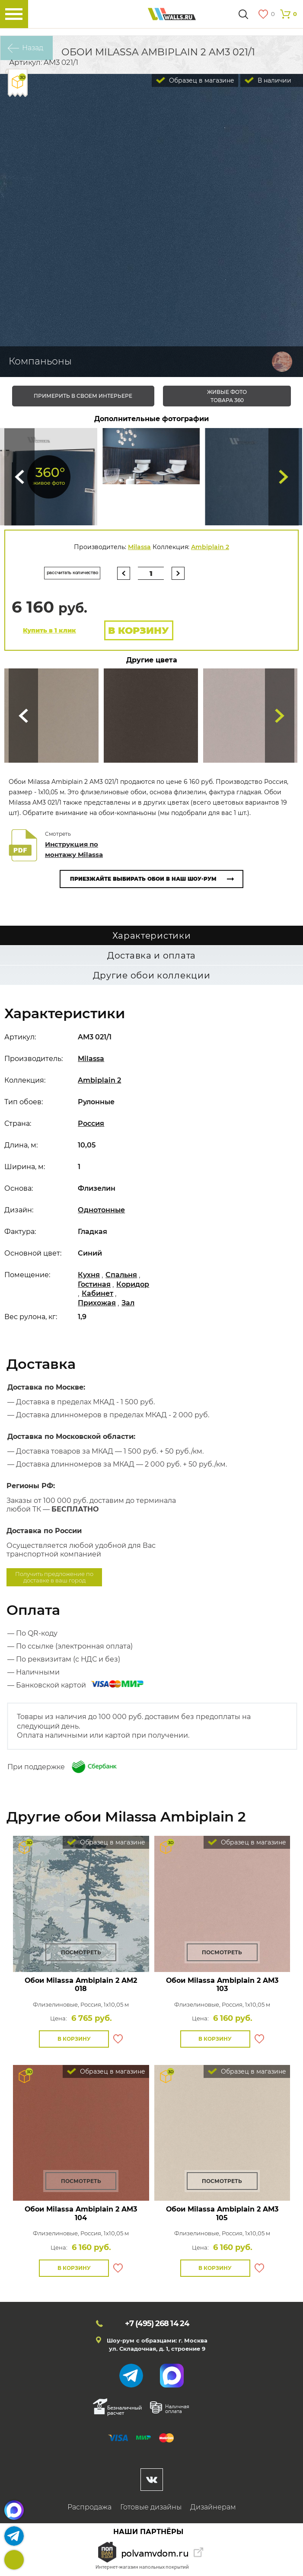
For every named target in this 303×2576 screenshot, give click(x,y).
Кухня (89, 1275)
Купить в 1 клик (49, 630)
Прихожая (97, 1303)
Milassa (139, 547)
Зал (127, 1303)
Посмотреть (81, 1952)
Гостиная (94, 1284)
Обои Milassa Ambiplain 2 (81, 1984)
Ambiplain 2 (210, 547)
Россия (91, 1123)
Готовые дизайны (151, 2507)
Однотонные (101, 1210)
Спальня (121, 1275)
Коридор (132, 1284)
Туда (283, 476)
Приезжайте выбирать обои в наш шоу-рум (143, 879)
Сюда (19, 476)
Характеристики (151, 935)
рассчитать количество (72, 572)
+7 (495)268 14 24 (14, 2560)
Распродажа (89, 2507)
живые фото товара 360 (227, 396)
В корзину (138, 630)
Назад (32, 48)
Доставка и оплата (151, 955)
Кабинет (97, 1293)
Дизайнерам (213, 2507)
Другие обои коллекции (152, 975)
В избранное (118, 2039)
